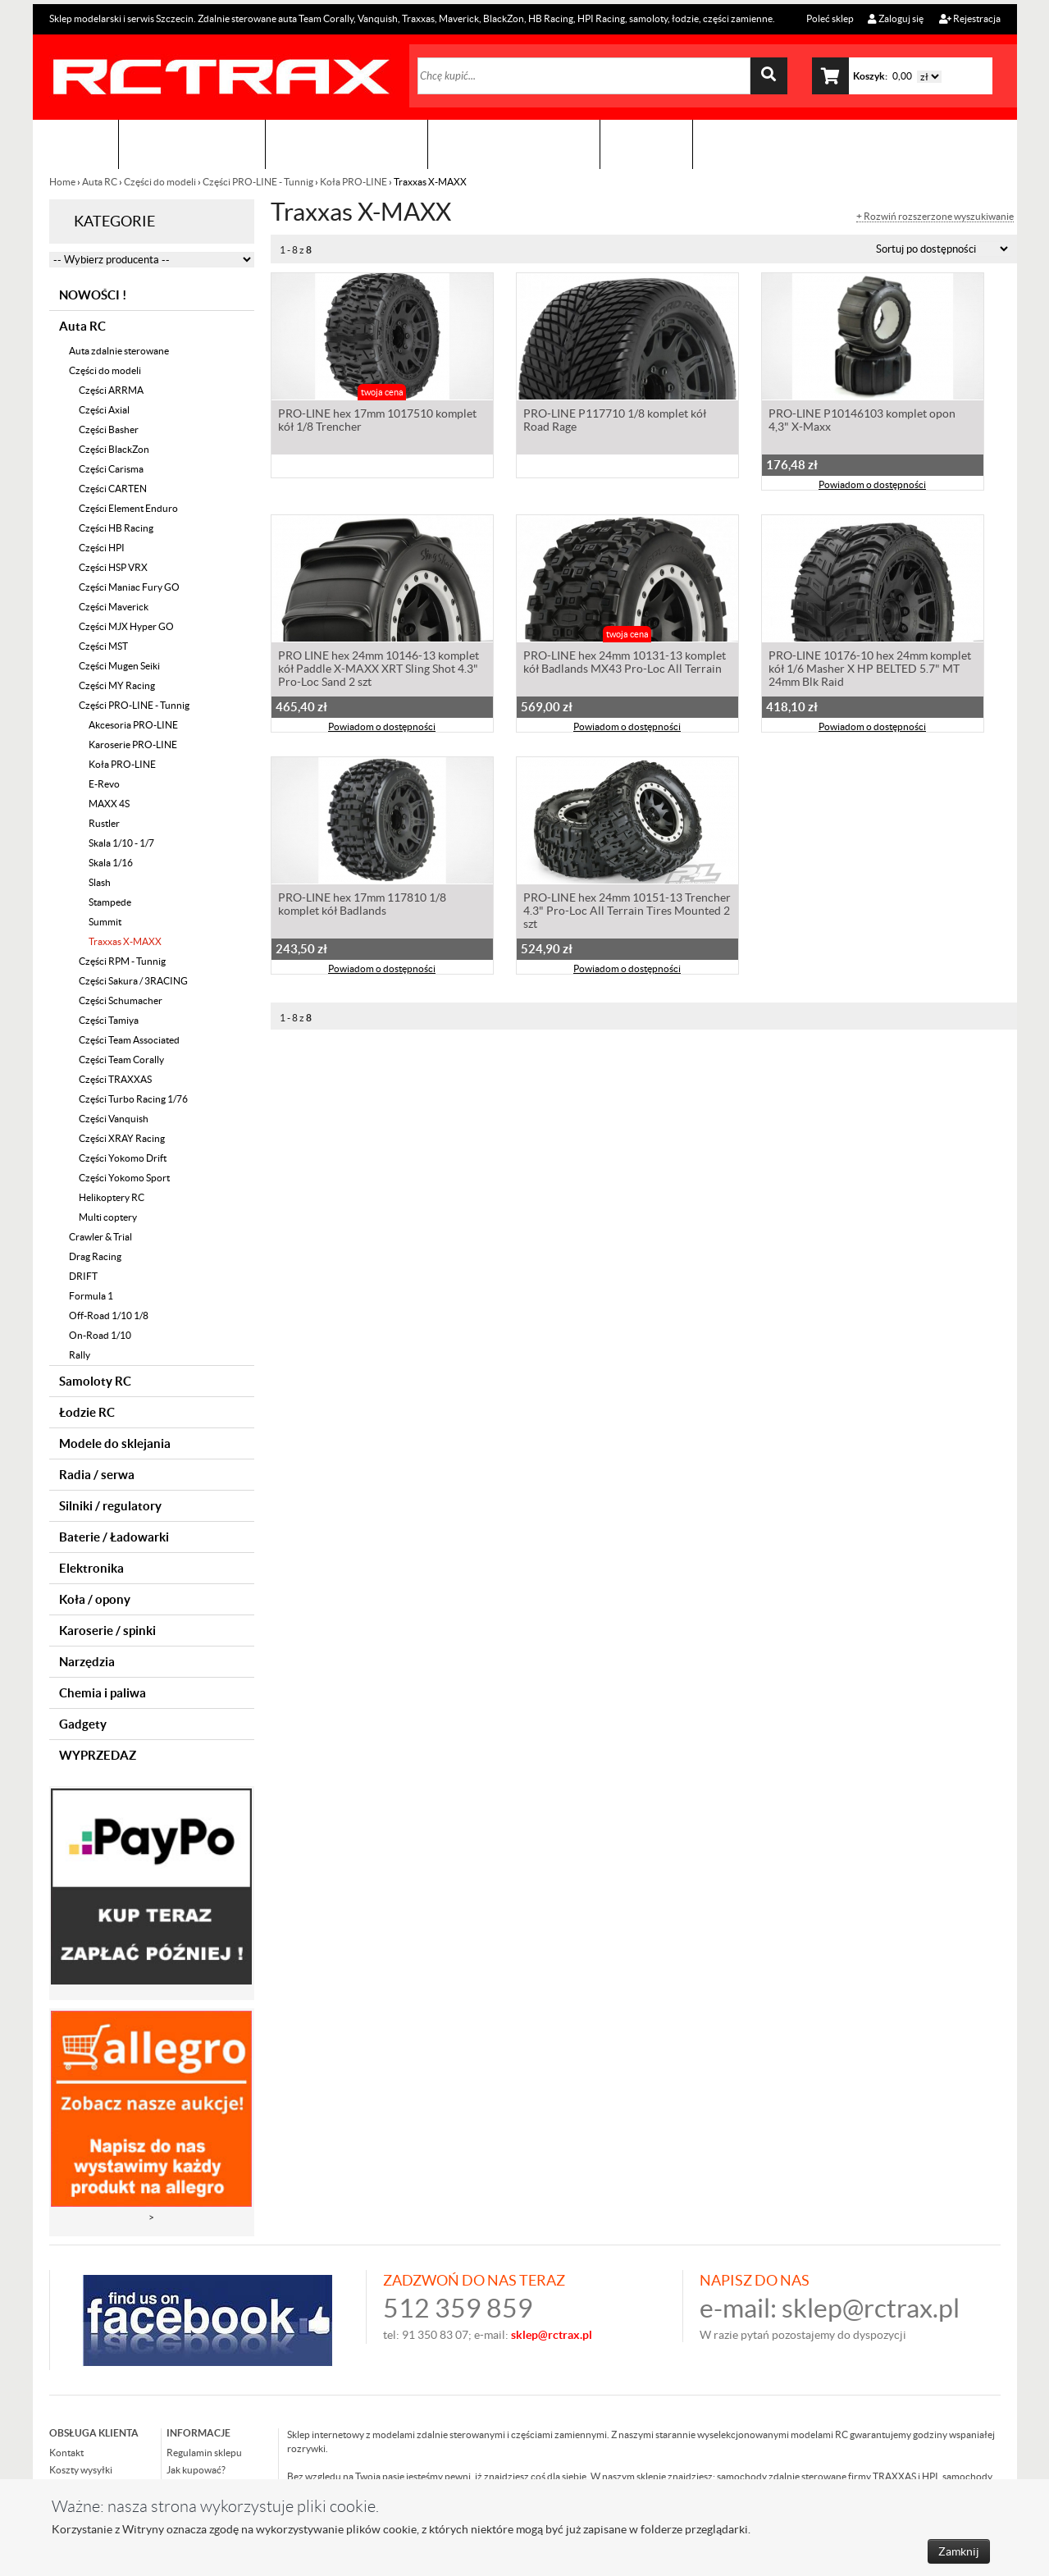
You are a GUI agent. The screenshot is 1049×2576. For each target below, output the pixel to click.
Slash (100, 882)
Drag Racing (95, 1256)
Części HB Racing (116, 528)
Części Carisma (111, 469)
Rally (79, 1355)
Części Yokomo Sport (124, 1177)
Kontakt (646, 144)
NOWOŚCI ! (92, 295)
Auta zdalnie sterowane (119, 350)
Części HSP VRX (113, 567)
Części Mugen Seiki (119, 665)
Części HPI (102, 547)
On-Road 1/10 (100, 1335)
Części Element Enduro (128, 508)
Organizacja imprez (346, 144)
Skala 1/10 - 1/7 (121, 843)
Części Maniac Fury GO (129, 587)
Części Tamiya (109, 1020)
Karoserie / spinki (107, 1630)
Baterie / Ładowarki (114, 1537)
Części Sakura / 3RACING (133, 980)
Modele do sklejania (115, 1443)
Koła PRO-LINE (353, 181)
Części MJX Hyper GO (126, 626)
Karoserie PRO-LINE (133, 744)
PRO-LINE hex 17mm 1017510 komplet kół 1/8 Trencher (377, 422)
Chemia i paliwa (102, 1693)
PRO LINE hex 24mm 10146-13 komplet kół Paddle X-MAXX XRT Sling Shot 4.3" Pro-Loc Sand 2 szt (378, 670)
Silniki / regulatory (110, 1506)
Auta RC (99, 181)
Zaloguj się (896, 18)
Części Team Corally (121, 1059)
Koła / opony (94, 1599)
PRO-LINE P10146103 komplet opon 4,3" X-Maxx (862, 422)
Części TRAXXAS (115, 1079)
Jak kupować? (196, 2469)
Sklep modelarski (192, 144)
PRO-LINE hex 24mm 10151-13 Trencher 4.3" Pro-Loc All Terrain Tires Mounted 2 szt (627, 912)
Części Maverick (113, 606)
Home (63, 181)
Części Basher (109, 429)
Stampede (110, 902)
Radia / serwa (97, 1475)
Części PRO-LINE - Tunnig (258, 181)
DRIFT (83, 1276)
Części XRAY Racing (122, 1138)
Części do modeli (160, 181)
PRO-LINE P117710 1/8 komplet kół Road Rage (614, 422)
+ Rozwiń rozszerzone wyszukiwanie (935, 217)
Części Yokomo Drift (122, 1158)
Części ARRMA (111, 390)
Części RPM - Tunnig (122, 961)
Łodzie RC (87, 1412)
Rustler (104, 823)
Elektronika (91, 1568)
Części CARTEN (113, 488)
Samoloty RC (95, 1381)
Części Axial (104, 409)
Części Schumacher (120, 1000)
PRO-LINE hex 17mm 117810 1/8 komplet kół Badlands (362, 906)
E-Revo (104, 784)
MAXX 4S (109, 803)
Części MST (103, 646)
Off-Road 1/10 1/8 (108, 1315)
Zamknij (958, 2551)
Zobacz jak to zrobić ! (514, 144)
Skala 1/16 (111, 862)
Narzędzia (87, 1662)
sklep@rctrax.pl (871, 2308)
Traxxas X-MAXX (125, 941)
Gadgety (83, 1724)
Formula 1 (91, 1295)
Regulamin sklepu (204, 2452)
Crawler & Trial (100, 1236)
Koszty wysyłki (80, 2469)
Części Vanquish (113, 1118)
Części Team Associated (129, 1040)
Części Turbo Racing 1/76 (133, 1099)
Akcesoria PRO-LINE (133, 724)
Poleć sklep (829, 18)
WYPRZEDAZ (97, 1755)
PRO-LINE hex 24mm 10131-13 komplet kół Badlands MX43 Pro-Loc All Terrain (624, 664)
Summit (105, 921)
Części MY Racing (117, 685)
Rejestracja (970, 18)
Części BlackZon (114, 449)
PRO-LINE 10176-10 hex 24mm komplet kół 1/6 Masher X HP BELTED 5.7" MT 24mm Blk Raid (870, 670)
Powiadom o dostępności (872, 486)
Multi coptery (108, 1217)
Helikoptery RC (111, 1197)
